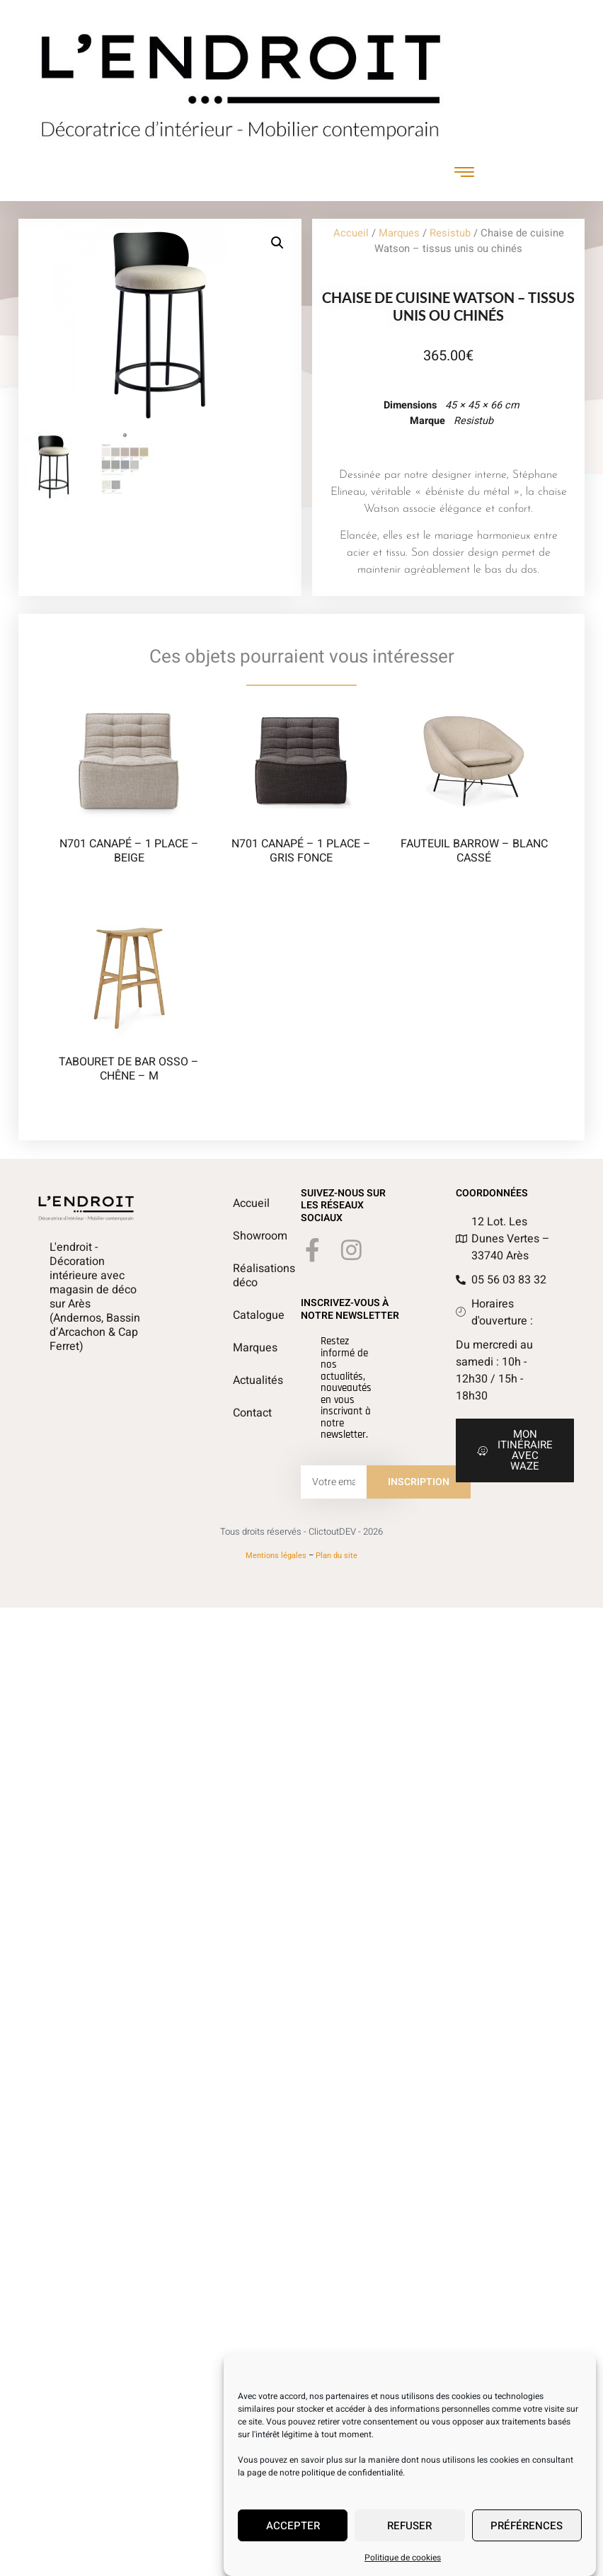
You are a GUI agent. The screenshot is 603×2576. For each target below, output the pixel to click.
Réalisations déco (240, 1275)
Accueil (351, 233)
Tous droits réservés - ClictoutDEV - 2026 (301, 1531)
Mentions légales (276, 1555)
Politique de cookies (402, 2557)
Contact (240, 1412)
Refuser (409, 2526)
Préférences (526, 2526)
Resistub (450, 233)
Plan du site (336, 1555)
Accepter (293, 2526)
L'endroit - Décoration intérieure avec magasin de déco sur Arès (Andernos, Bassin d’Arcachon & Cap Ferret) (95, 1297)
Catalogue (240, 1315)
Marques (399, 233)
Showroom (240, 1235)
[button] (277, 243)
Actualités (240, 1380)
